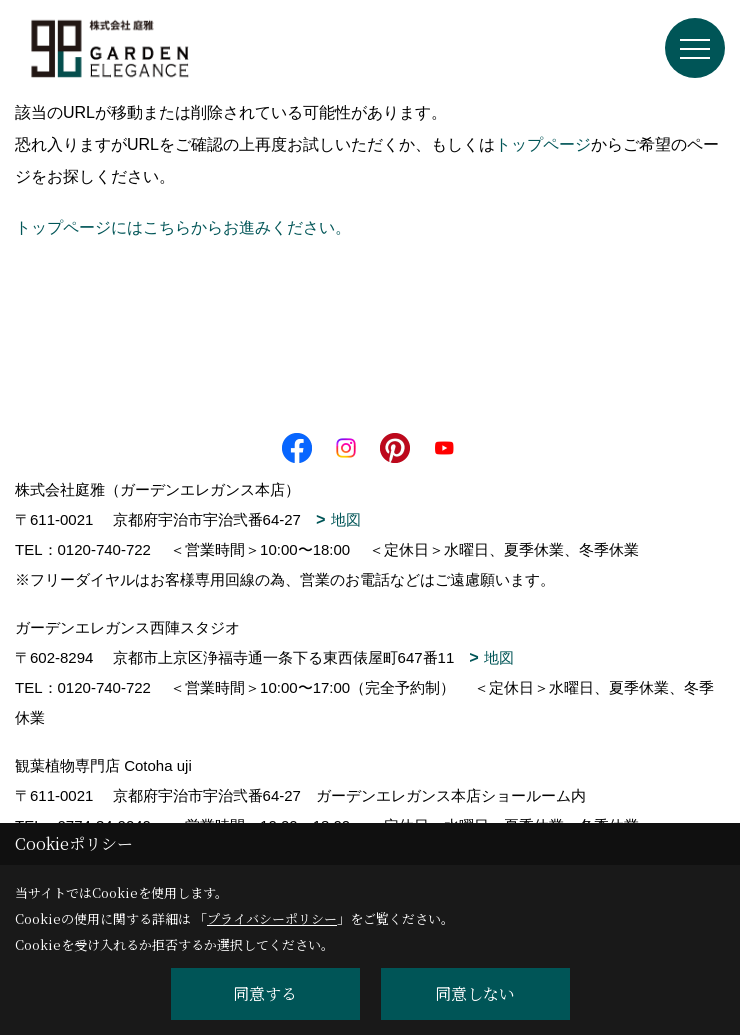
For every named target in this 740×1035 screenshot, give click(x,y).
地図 (346, 519)
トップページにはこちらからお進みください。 (183, 227)
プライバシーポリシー (272, 918)
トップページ (543, 144)
